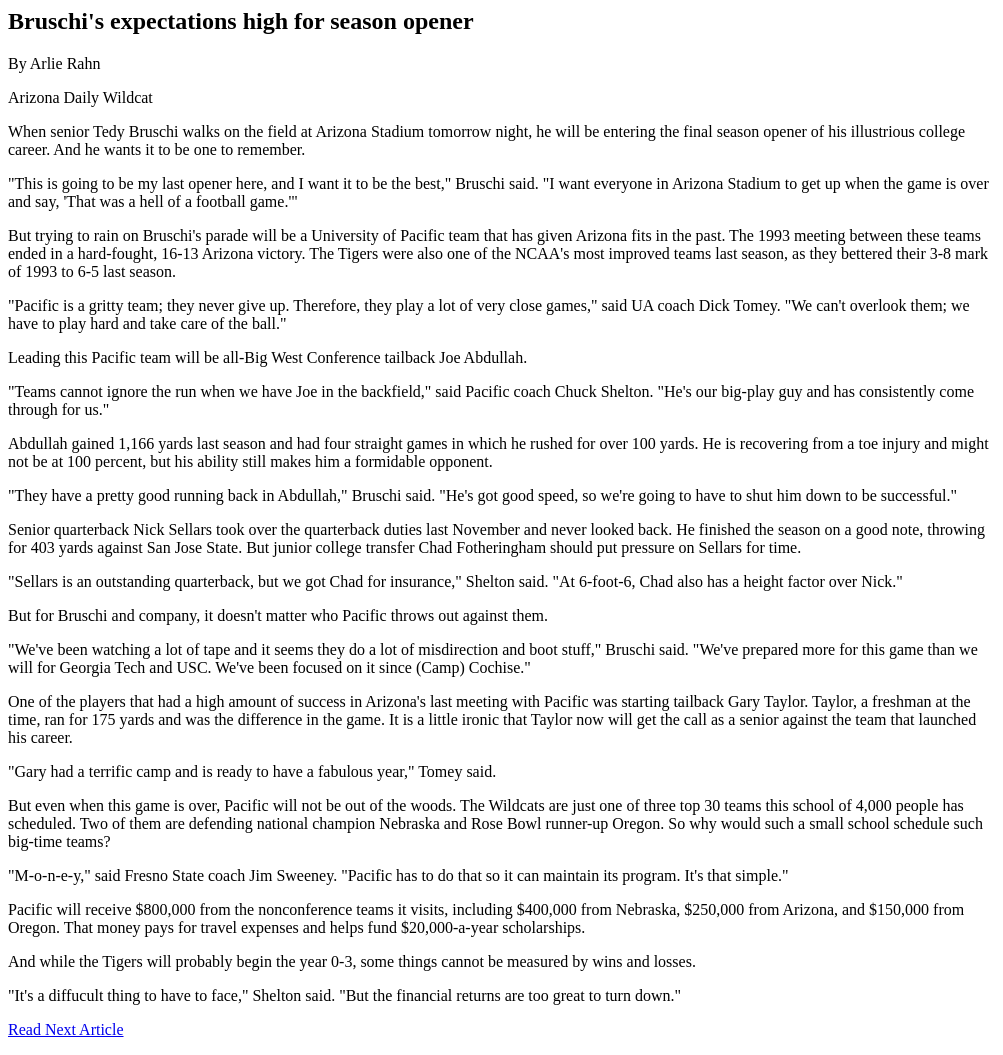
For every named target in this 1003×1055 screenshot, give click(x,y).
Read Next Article (66, 1029)
